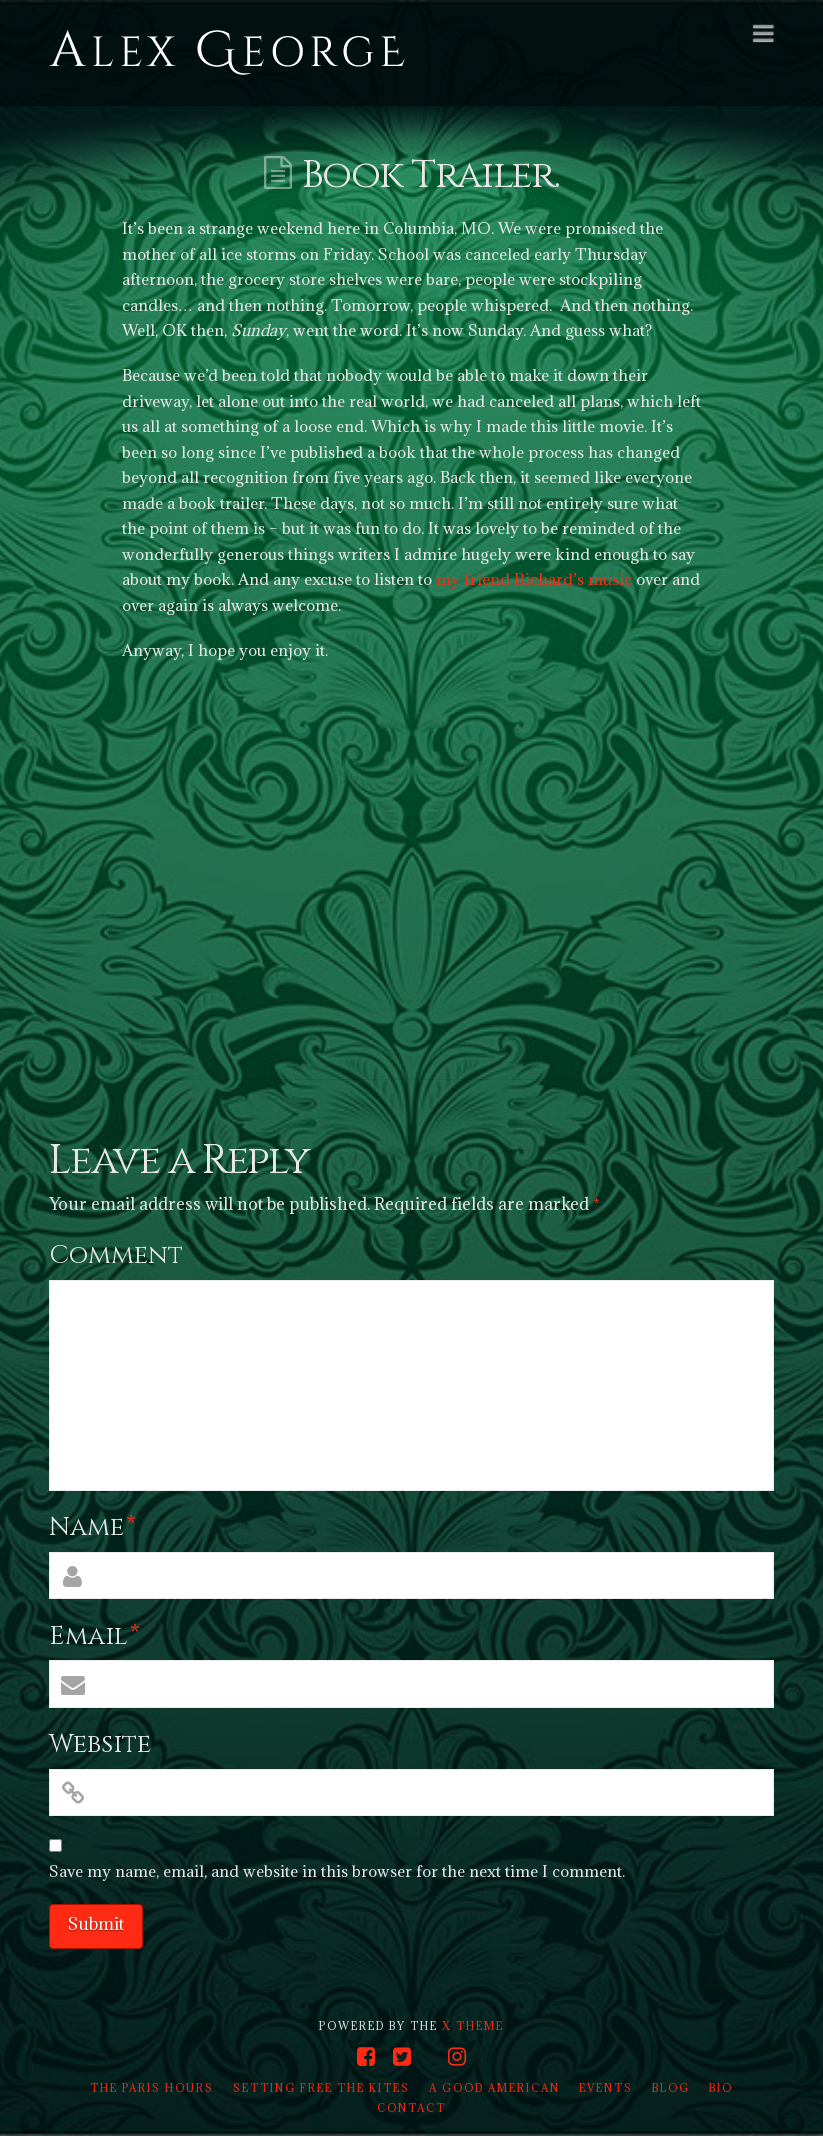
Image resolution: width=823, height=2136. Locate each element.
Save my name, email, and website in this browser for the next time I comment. (337, 1871)
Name (92, 1527)
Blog (671, 2088)
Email (94, 1636)
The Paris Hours (152, 2088)
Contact (411, 2108)
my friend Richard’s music (534, 579)
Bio (721, 2088)
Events (606, 2088)
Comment (116, 1255)
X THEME (473, 2026)
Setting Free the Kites (321, 2088)
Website (100, 1744)
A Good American (494, 2088)
